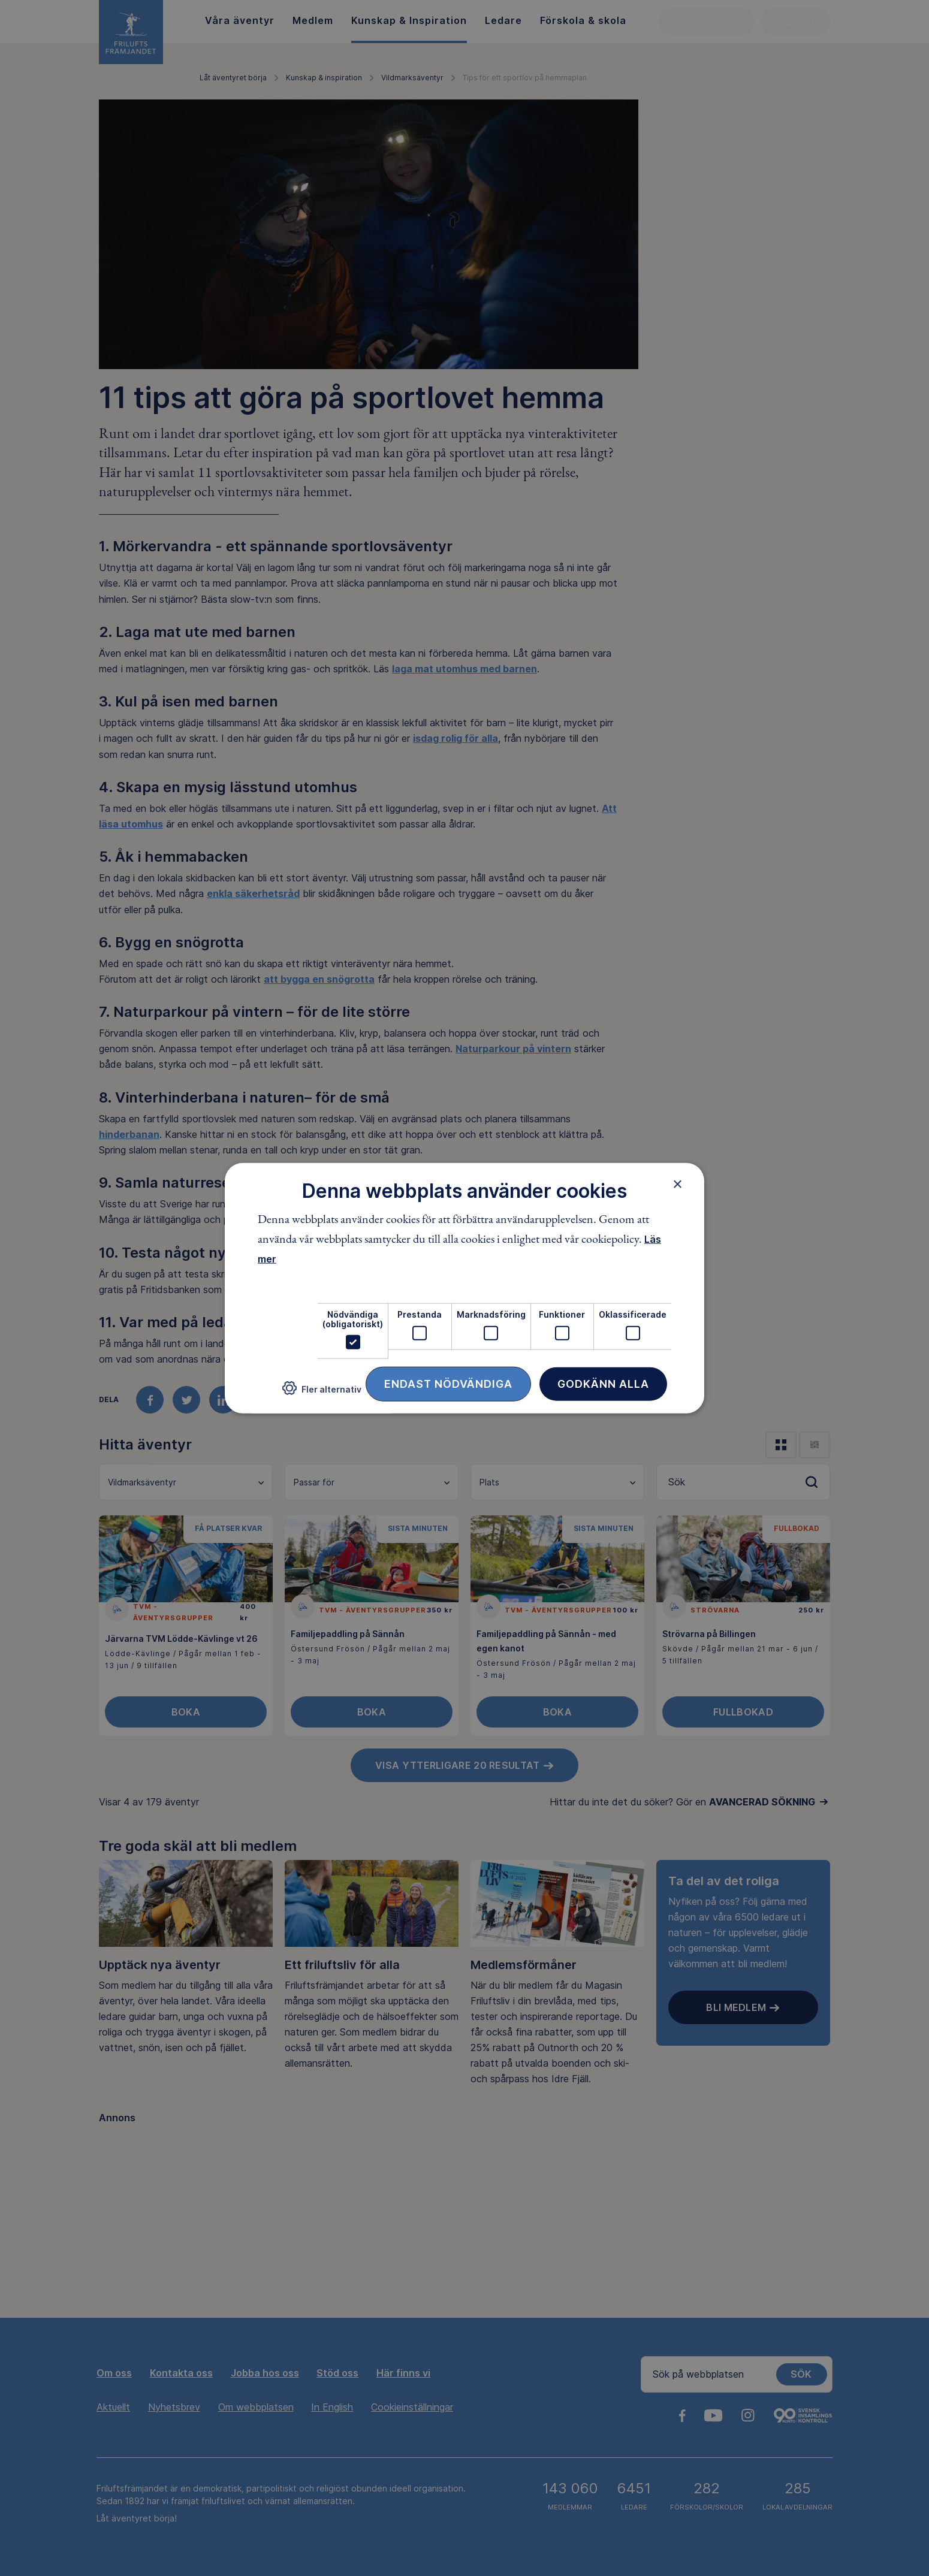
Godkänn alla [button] (603, 1384)
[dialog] (464, 1288)
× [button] (677, 1183)
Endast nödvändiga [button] (448, 1384)
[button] (321, 1393)
